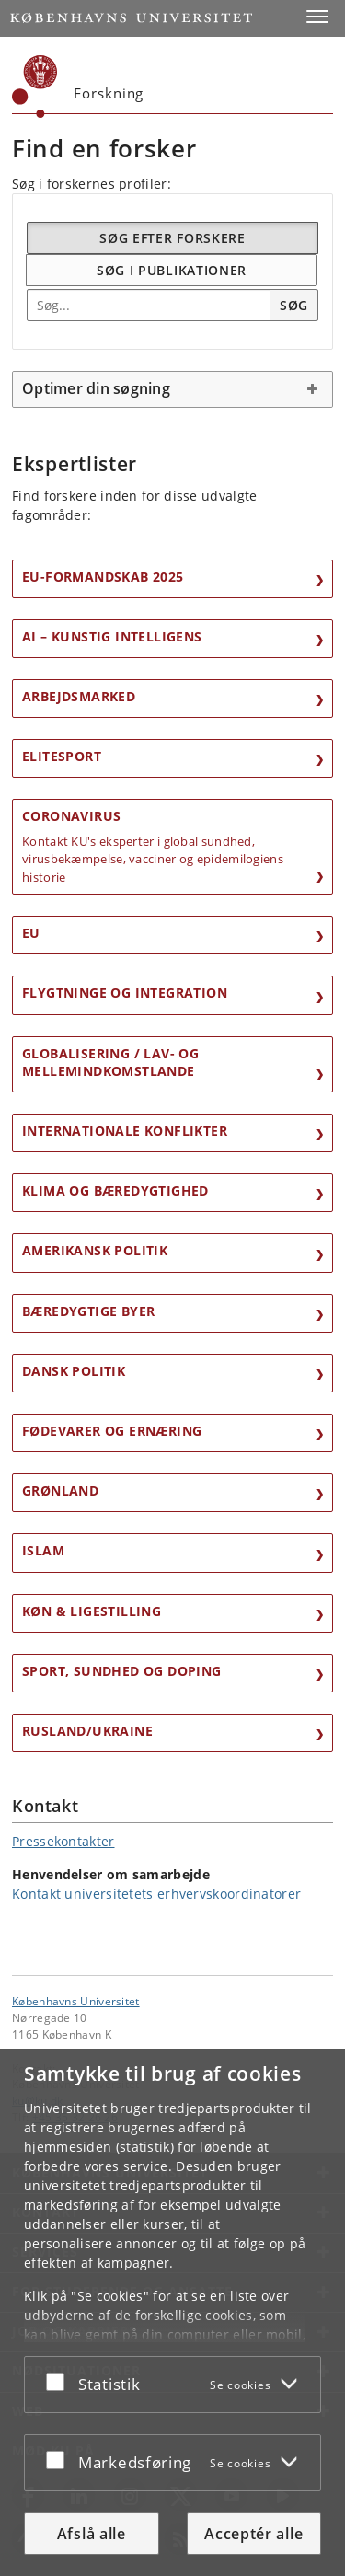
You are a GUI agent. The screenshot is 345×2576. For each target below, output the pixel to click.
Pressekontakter (63, 1841)
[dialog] (172, 2312)
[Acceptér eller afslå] (60, 2381)
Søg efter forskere (172, 238)
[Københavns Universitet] (35, 86)
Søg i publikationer (172, 270)
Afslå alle (91, 2534)
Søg (294, 305)
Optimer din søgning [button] (96, 388)
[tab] (172, 389)
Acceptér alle (253, 2534)
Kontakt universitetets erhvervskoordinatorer (156, 1893)
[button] (317, 17)
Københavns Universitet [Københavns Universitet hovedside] (76, 2000)
